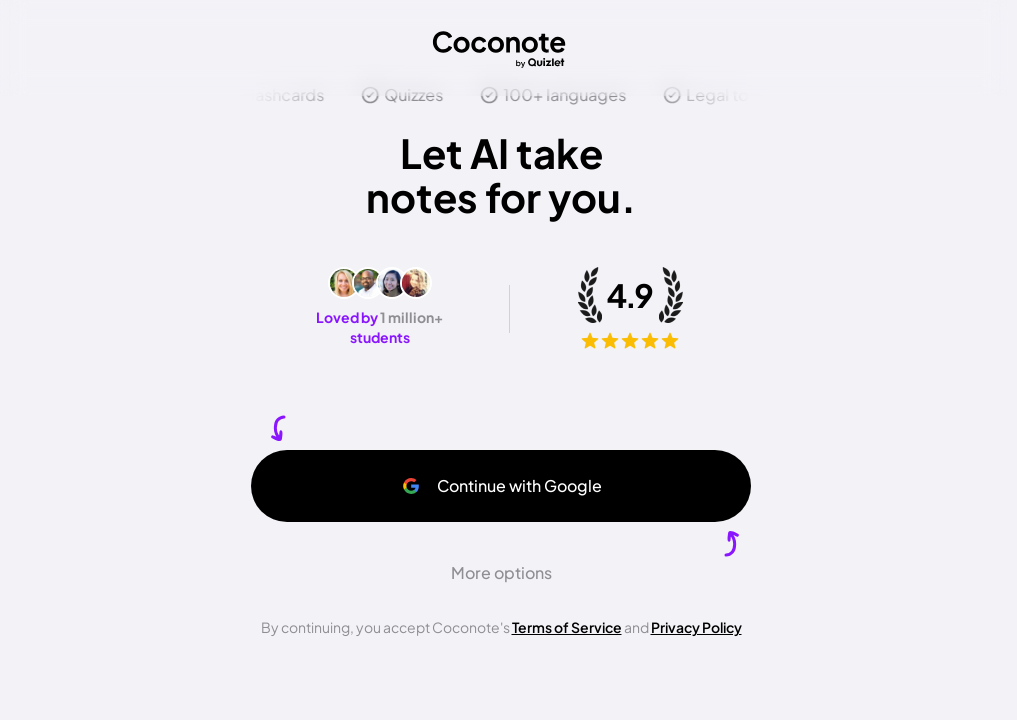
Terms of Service (567, 627)
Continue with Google (501, 485)
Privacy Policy (696, 627)
